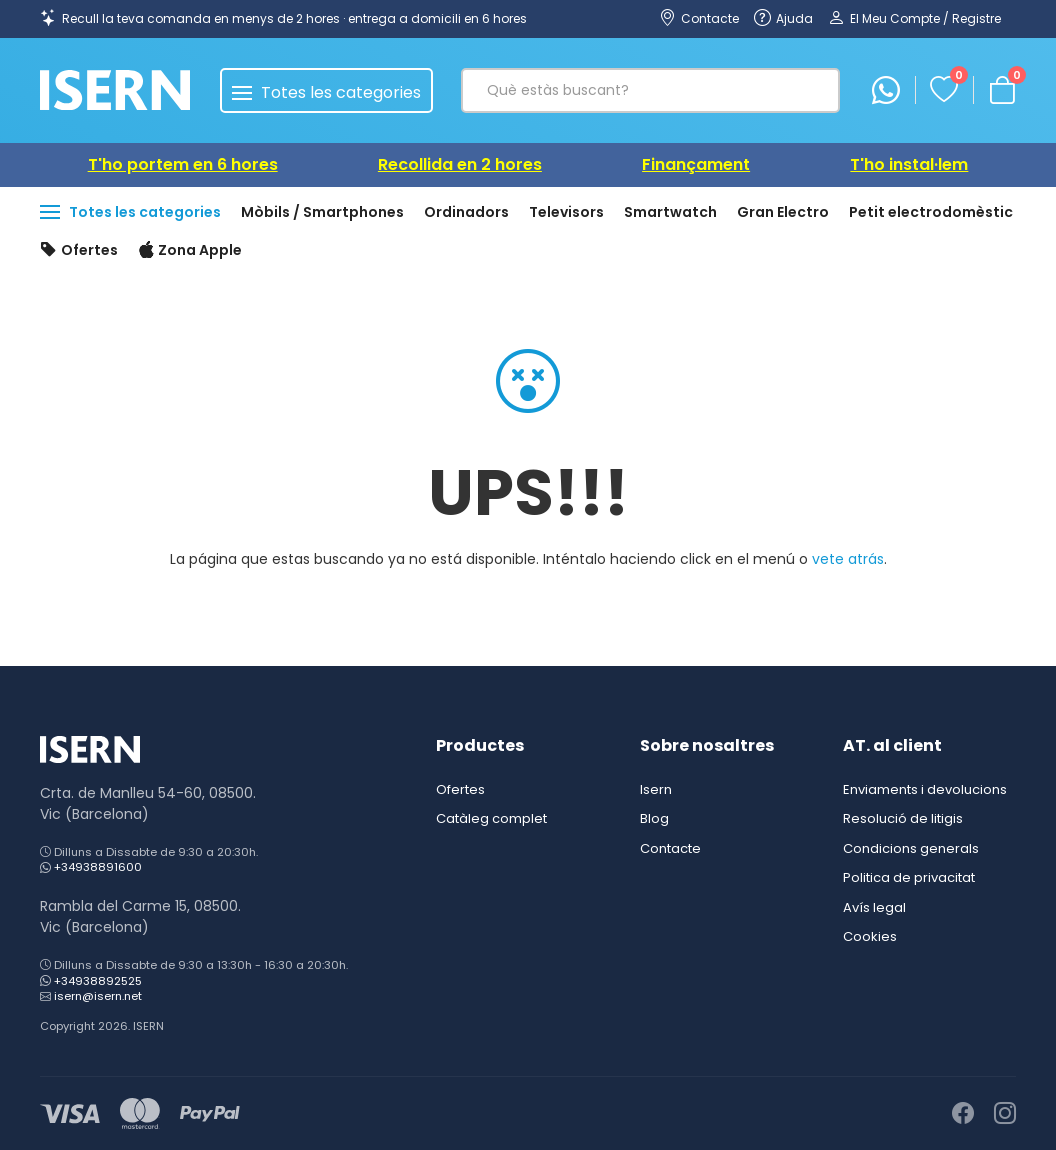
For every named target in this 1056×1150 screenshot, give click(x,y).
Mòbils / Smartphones (322, 212)
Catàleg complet (491, 818)
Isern (656, 789)
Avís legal (874, 907)
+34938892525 (98, 981)
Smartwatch (670, 212)
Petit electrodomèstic (931, 212)
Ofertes (79, 251)
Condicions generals (911, 848)
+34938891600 (98, 867)
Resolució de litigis (903, 818)
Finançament (696, 164)
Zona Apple (190, 251)
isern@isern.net (98, 996)
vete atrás (848, 559)
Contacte (670, 848)
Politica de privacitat (909, 877)
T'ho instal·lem (909, 164)
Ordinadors (466, 212)
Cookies (870, 936)
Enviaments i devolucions (925, 789)
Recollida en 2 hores (460, 164)
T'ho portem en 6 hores (183, 164)
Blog (654, 818)
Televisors (566, 212)
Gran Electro (783, 212)
